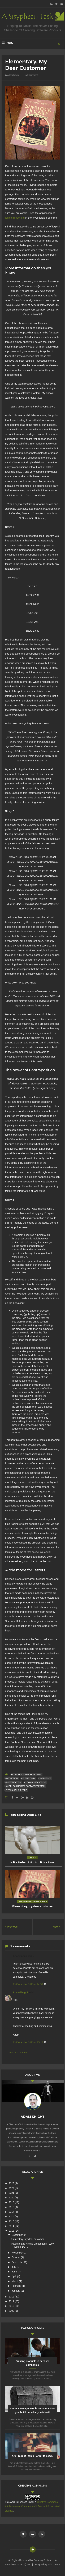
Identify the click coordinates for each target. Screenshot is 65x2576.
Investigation (13, 1782)
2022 (12, 2188)
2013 (12, 2230)
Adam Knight (21, 1992)
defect (32, 1857)
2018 (12, 2207)
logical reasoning (15, 217)
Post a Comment (19, 2052)
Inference (45, 1778)
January (16, 2290)
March (15, 2281)
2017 (12, 2211)
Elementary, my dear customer (32, 1906)
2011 (12, 2301)
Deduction (12, 1778)
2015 (12, 2221)
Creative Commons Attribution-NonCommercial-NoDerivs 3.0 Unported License (32, 2506)
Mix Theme (54, 2564)
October (16, 2257)
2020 (12, 2197)
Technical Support (16, 1790)
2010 (12, 2306)
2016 (12, 2216)
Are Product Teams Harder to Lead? (32, 2456)
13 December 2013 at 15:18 (28, 2042)
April (14, 2276)
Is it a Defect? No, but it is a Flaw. (32, 1862)
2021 (12, 2192)
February (17, 2285)
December (17, 2235)
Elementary (29, 1778)
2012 (12, 2296)
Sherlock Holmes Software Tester (25, 1786)
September (18, 2262)
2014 (12, 2226)
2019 (12, 2202)
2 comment (31, 75)
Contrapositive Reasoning (26, 1774)
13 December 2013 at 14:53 (28, 1984)
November (17, 2252)
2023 (12, 2183)
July (14, 2266)
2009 (12, 2310)
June (15, 2271)
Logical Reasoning (36, 1782)
